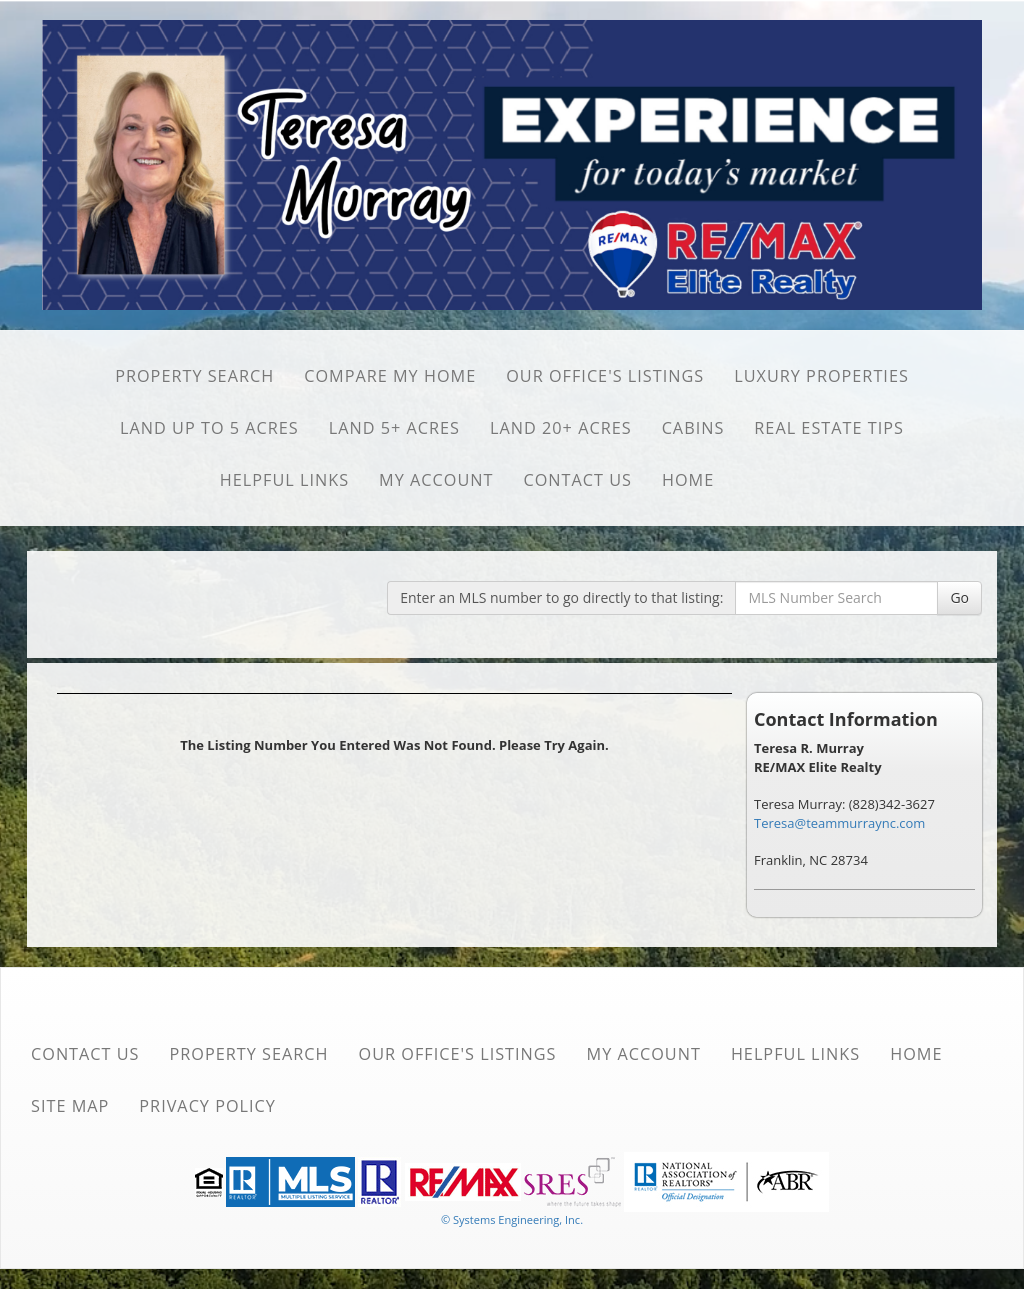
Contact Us (577, 480)
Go (959, 597)
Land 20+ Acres (561, 428)
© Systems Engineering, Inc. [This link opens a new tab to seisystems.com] (512, 1219)
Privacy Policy (207, 1106)
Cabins (693, 428)
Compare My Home (390, 376)
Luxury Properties (821, 376)
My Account (436, 480)
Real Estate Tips (829, 428)
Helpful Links (284, 480)
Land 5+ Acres (394, 428)
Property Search (194, 376)
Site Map (70, 1106)
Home (688, 480)
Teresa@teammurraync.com (839, 823)
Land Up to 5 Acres (209, 428)
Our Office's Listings (605, 376)
